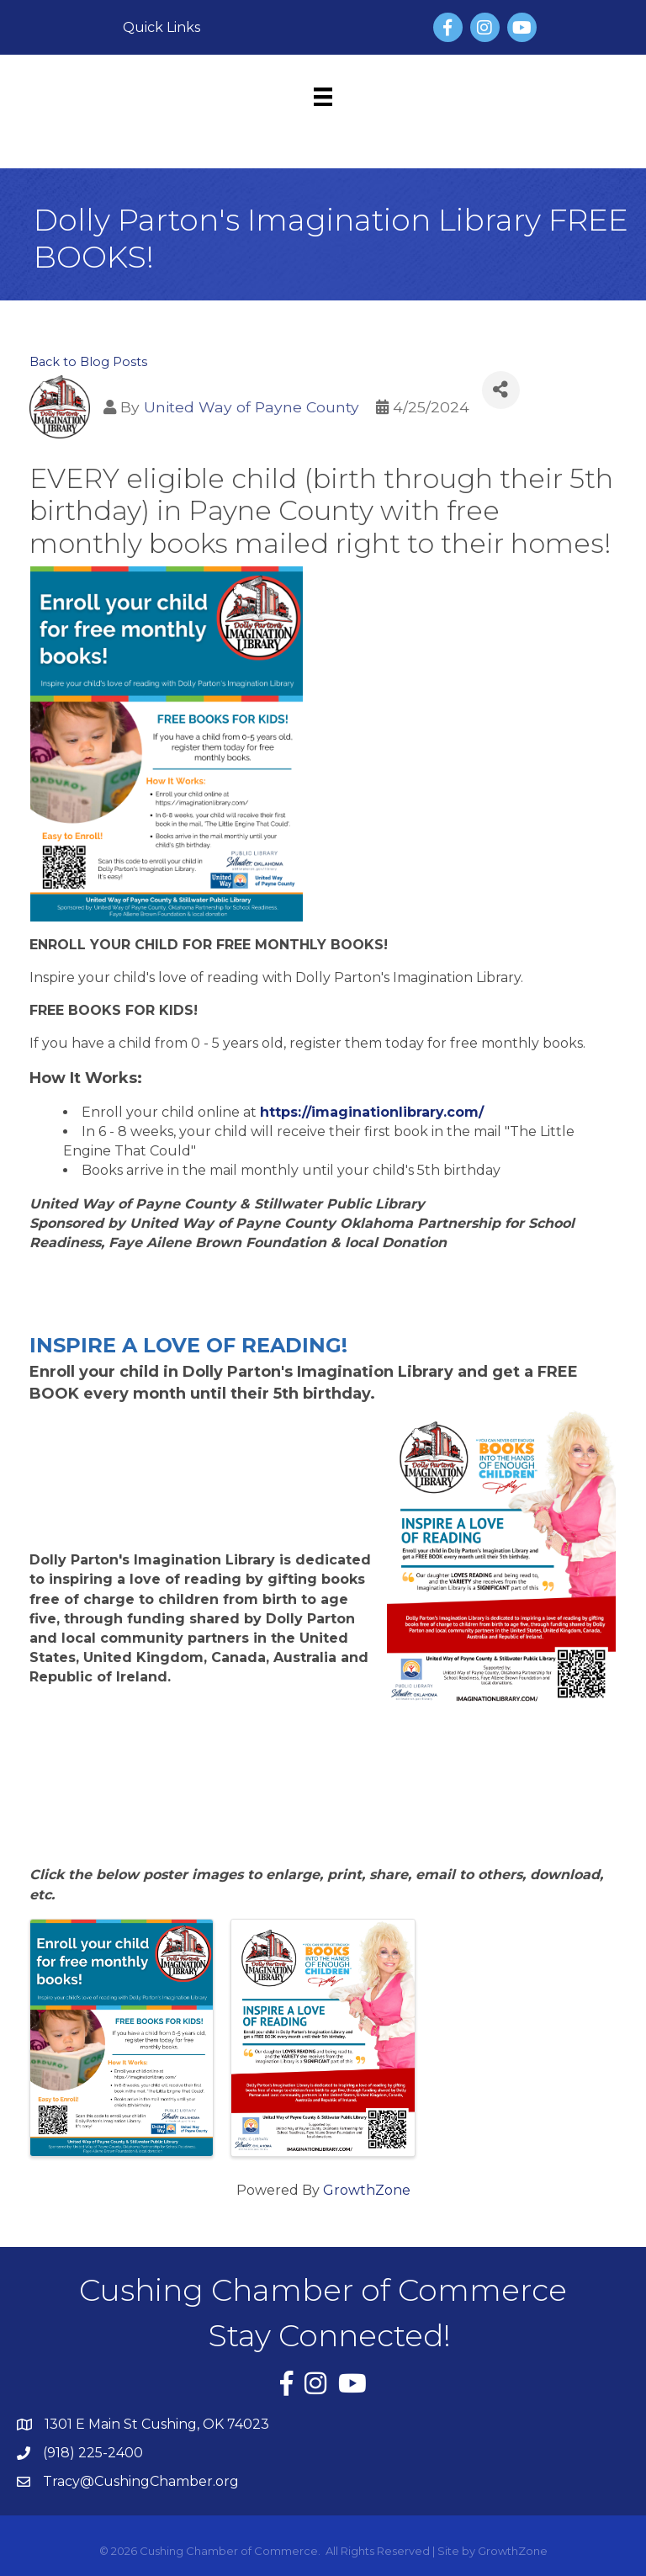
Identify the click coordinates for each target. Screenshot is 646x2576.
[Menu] (323, 97)
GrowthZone (366, 2190)
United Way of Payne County (251, 407)
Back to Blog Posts (88, 361)
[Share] (501, 390)
